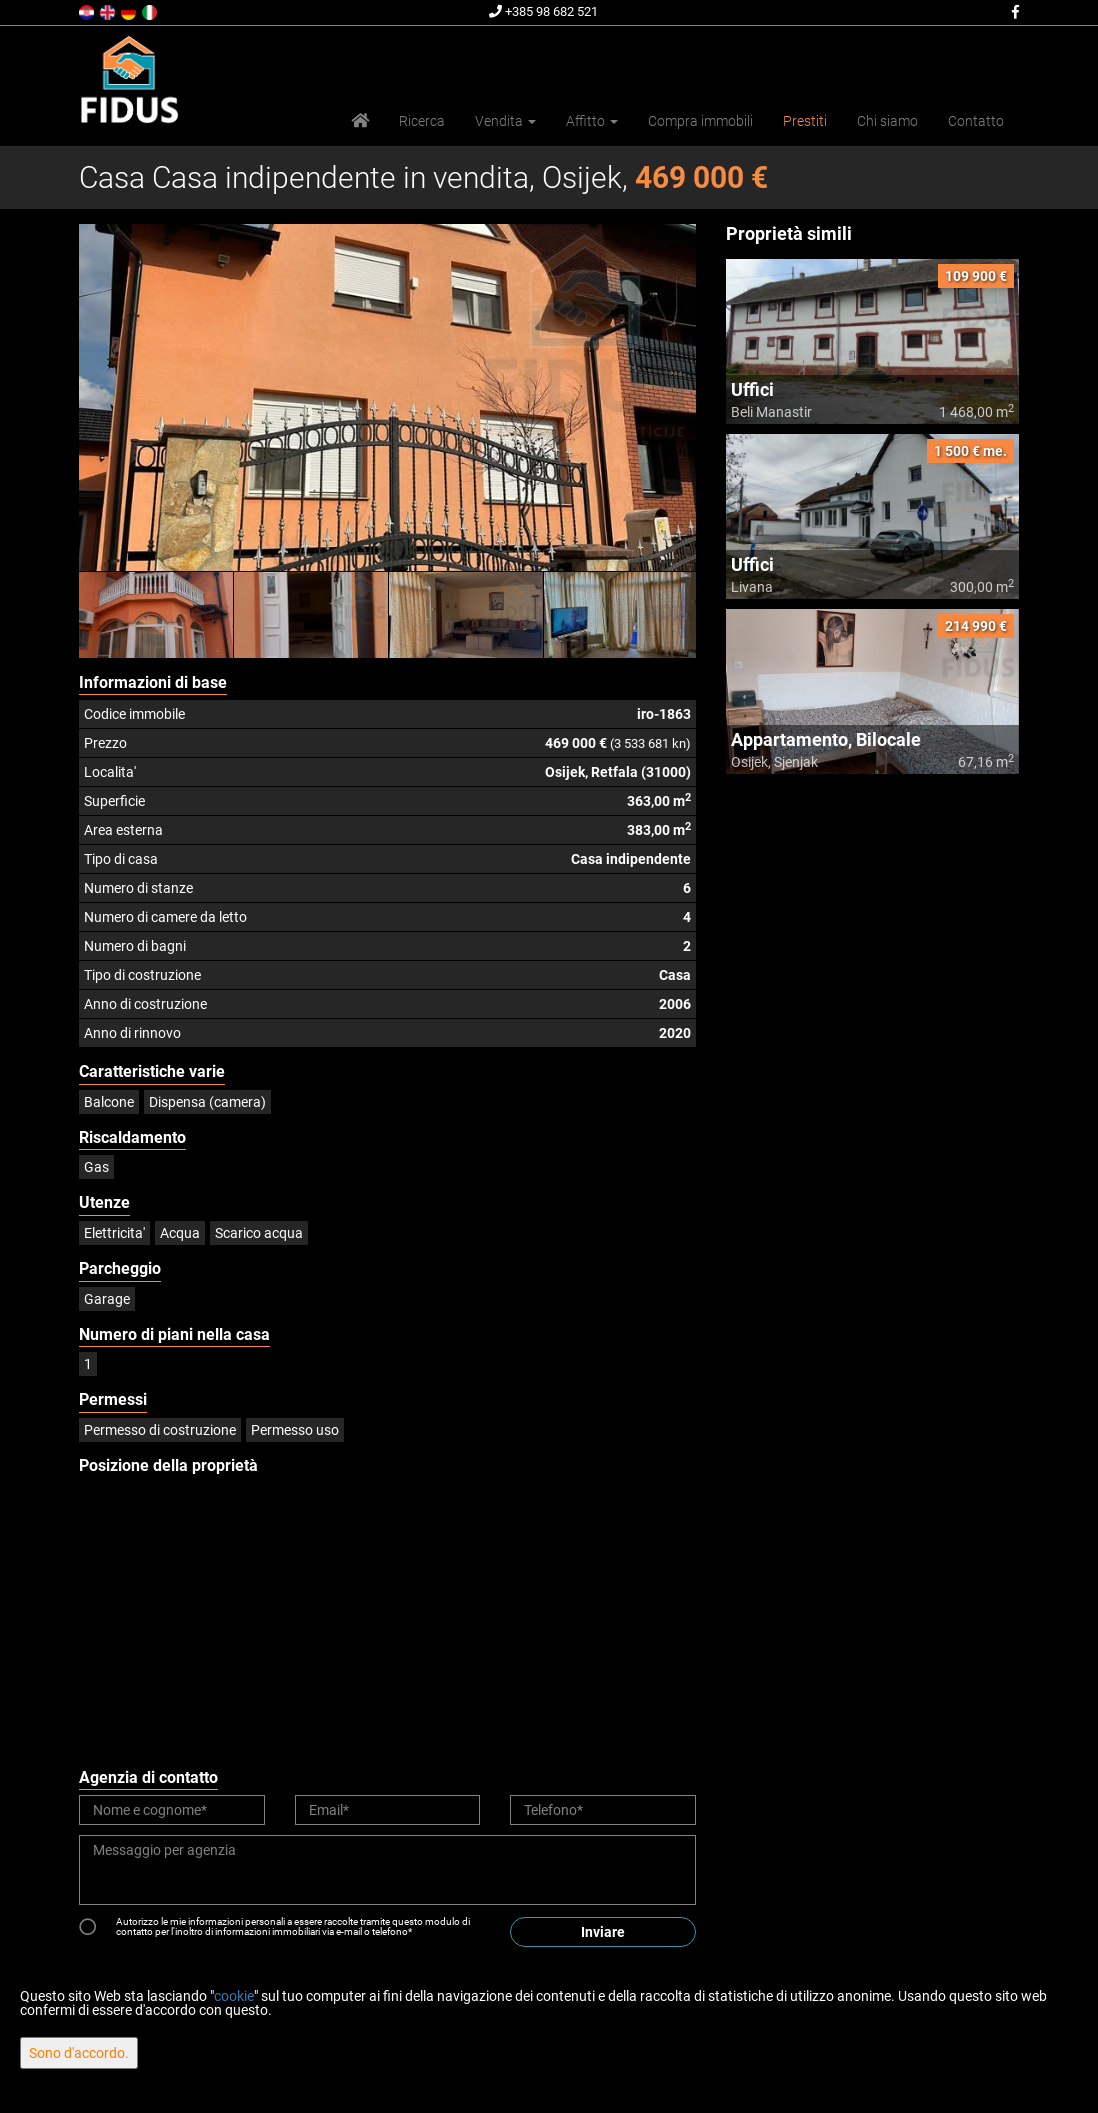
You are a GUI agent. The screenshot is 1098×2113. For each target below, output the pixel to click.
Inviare (603, 1932)
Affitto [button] (592, 121)
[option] (156, 615)
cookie (234, 1996)
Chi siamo (887, 121)
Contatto (976, 121)
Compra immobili (700, 121)
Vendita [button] (505, 121)
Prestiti (805, 121)
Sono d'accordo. (79, 2053)
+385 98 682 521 (543, 11)
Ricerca (422, 121)
